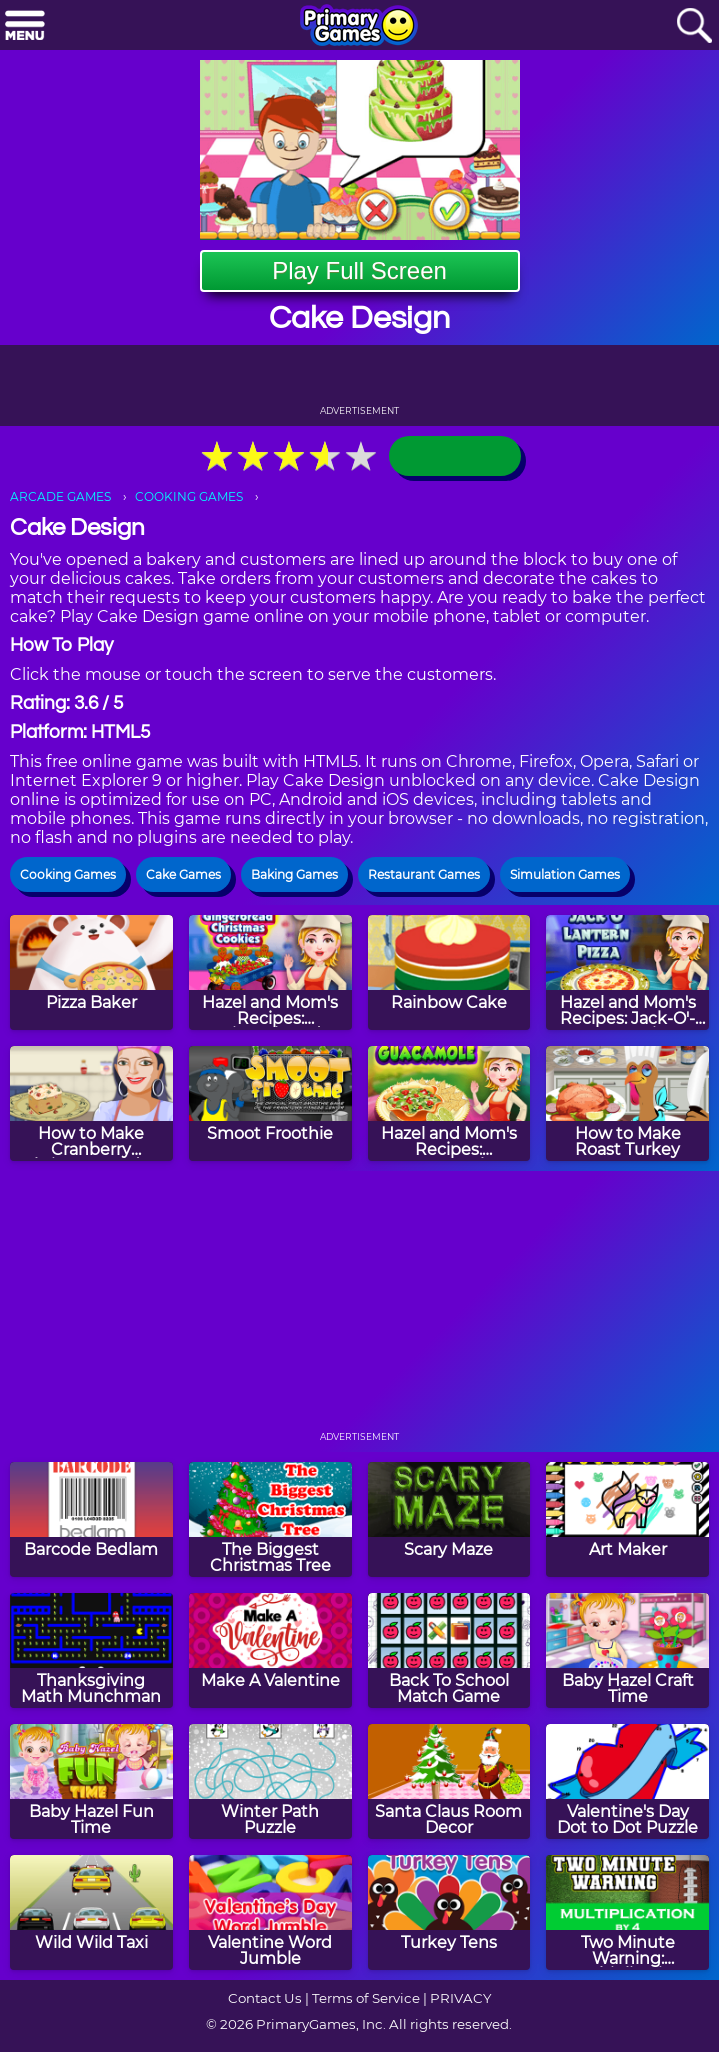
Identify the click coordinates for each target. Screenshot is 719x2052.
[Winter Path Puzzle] (270, 1781)
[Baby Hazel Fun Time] (91, 1781)
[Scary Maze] (449, 1519)
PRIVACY (460, 1998)
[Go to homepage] (359, 27)
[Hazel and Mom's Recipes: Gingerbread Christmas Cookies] (270, 972)
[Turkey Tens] (449, 1912)
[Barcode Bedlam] (91, 1519)
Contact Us (265, 1998)
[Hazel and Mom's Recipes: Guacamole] (449, 1103)
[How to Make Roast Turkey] (627, 1103)
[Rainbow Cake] (449, 972)
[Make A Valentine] (270, 1650)
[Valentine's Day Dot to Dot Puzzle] (627, 1781)
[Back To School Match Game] (449, 1650)
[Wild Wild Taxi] (91, 1912)
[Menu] (25, 26)
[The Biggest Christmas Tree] (270, 1519)
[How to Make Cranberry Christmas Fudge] (91, 1103)
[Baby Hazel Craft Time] (627, 1650)
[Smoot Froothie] (270, 1103)
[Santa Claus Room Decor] (449, 1781)
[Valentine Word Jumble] (270, 1912)
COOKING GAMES (189, 496)
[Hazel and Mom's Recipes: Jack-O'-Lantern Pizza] (627, 972)
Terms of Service (366, 1998)
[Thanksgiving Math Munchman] (91, 1650)
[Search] (694, 26)
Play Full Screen (359, 270)
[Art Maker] (627, 1519)
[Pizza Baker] (91, 972)
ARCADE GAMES (60, 496)
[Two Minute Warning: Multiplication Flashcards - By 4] (627, 1912)
